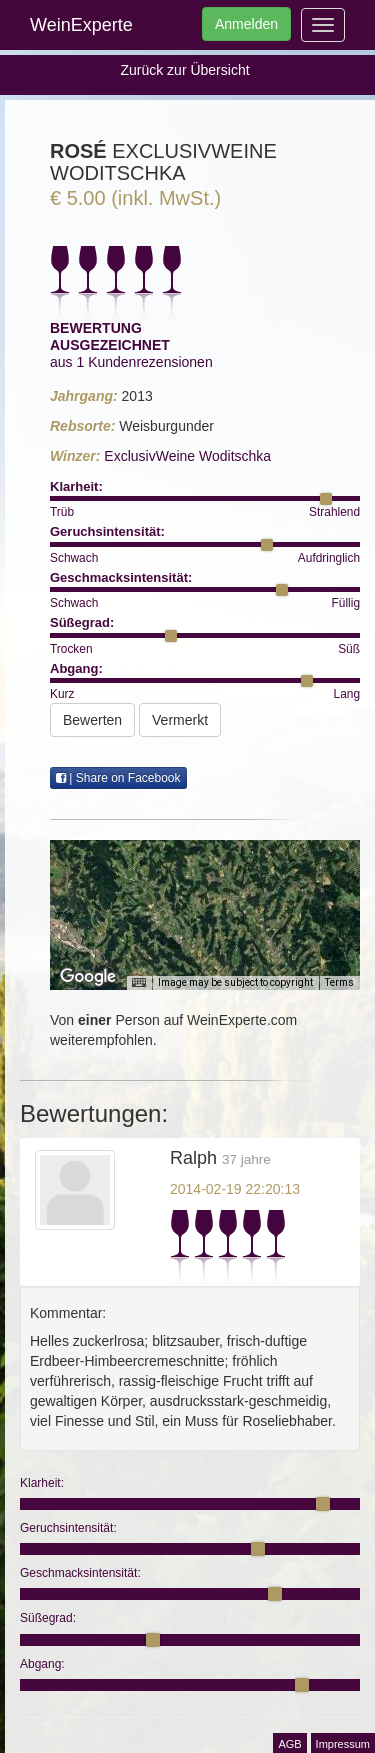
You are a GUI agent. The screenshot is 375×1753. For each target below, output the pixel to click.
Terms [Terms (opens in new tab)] (339, 982)
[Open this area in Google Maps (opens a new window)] (88, 977)
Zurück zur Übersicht (184, 70)
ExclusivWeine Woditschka (187, 456)
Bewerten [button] (92, 720)
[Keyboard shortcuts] (139, 983)
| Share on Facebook (118, 778)
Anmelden (246, 24)
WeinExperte (81, 25)
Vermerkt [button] (180, 720)
